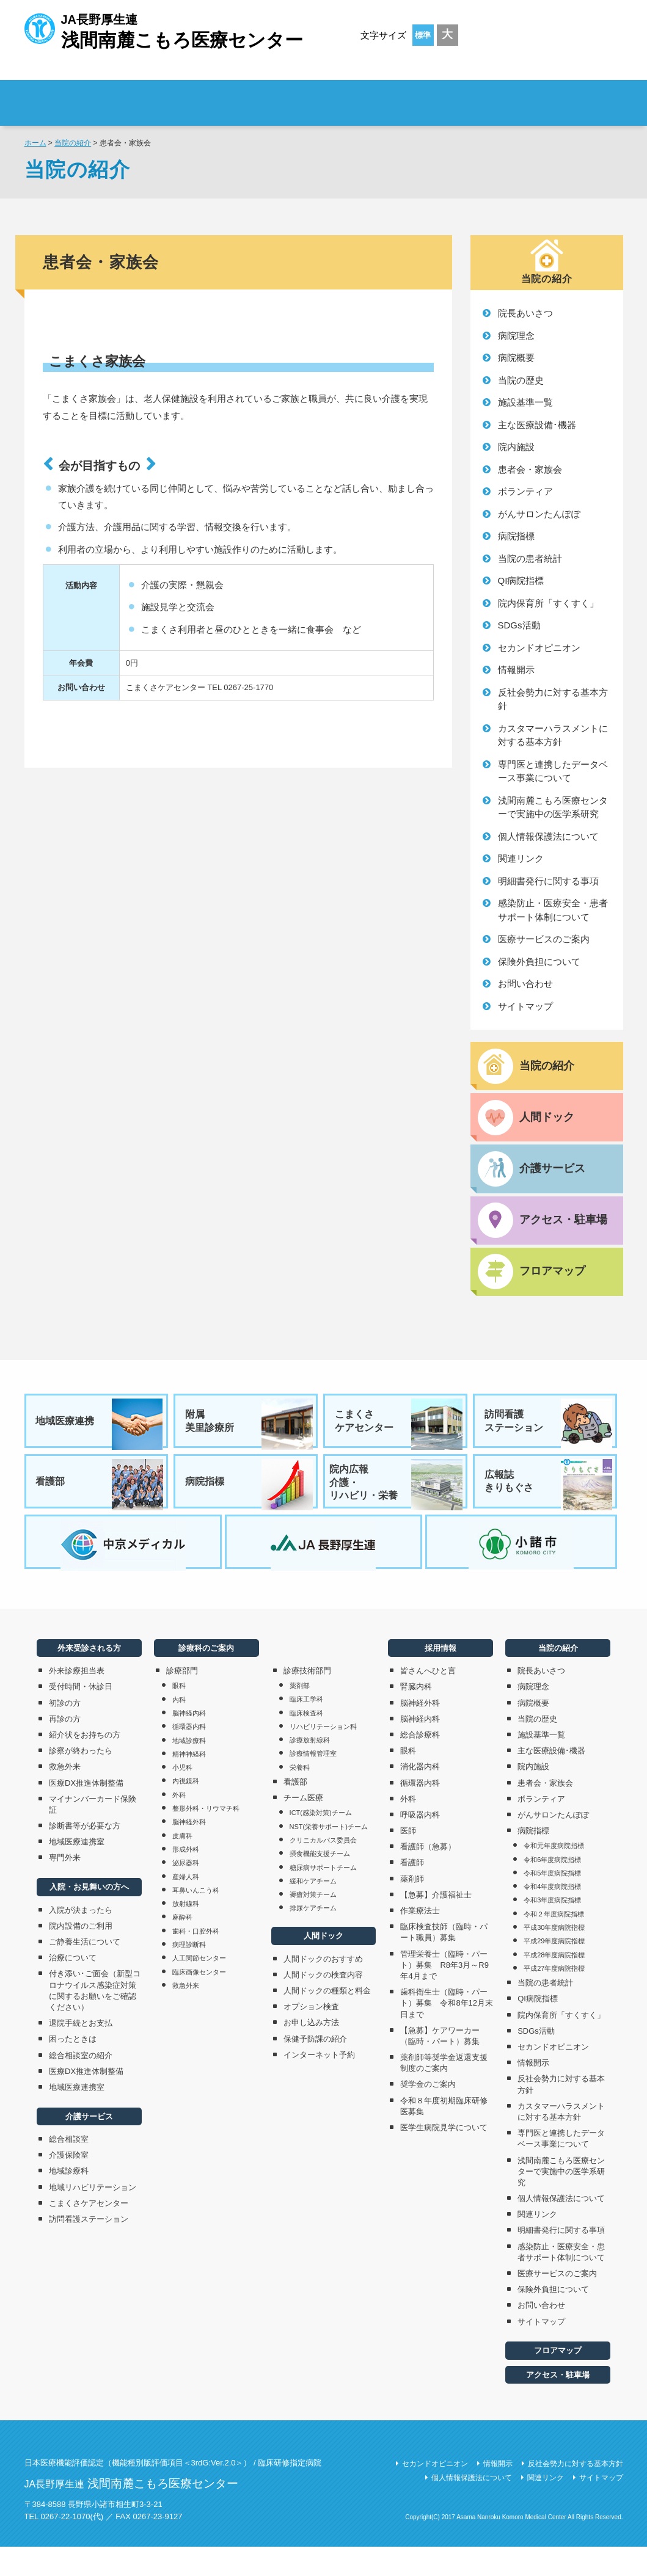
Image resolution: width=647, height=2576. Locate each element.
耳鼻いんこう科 (195, 1919)
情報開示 (516, 669)
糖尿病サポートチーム (323, 1896)
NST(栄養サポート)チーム (329, 1855)
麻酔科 (182, 1946)
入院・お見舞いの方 (307, 95)
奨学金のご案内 (428, 2113)
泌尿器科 (185, 1892)
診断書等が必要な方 (84, 1854)
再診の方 (65, 1747)
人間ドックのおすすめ (323, 1987)
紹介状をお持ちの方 (84, 1763)
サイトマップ (525, 1006)
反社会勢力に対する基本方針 (553, 699)
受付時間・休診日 (80, 1715)
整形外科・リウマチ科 (205, 1837)
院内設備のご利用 (80, 1954)
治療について (73, 1987)
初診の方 (65, 1731)
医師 (408, 1859)
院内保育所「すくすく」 (548, 603)
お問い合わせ (525, 983)
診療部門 (182, 1700)
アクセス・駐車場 (558, 2403)
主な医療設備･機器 (537, 425)
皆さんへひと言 (428, 1700)
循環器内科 (189, 1755)
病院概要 (516, 357)
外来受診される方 (194, 95)
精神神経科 (189, 1782)
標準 (423, 35)
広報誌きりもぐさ (549, 1500)
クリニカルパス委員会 (323, 1868)
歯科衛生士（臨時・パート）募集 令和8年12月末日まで (446, 2031)
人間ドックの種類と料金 (327, 2019)
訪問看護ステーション (549, 1432)
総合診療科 (420, 1763)
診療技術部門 (307, 1699)
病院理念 (516, 335)
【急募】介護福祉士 (436, 1923)
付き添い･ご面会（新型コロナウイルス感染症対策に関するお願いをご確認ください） (95, 2019)
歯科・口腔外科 (195, 1959)
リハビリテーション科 (323, 1755)
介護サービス (89, 2145)
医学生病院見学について (444, 2156)
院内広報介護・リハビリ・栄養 (396, 1500)
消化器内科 (420, 1795)
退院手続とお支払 (80, 2051)
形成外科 (185, 1878)
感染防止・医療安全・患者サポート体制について (553, 910)
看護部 (100, 1500)
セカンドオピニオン (539, 647)
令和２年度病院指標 (554, 1942)
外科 (179, 1823)
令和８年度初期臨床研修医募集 (444, 2135)
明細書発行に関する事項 (548, 881)
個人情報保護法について (548, 836)
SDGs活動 (519, 625)
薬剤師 (412, 1907)
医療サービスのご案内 (544, 939)
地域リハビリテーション (92, 2216)
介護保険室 (69, 2184)
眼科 (179, 1715)
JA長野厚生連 (163, 29)
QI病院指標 (521, 580)
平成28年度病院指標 (554, 1983)
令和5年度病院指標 (552, 1901)
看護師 (412, 1891)
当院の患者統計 (530, 558)
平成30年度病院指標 (554, 1956)
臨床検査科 (306, 1741)
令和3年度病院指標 (552, 1929)
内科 (179, 1728)
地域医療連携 (100, 1432)
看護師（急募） (428, 1875)
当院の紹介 (72, 143)
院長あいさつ (525, 313)
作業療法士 (420, 1939)
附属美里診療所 (249, 1432)
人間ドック (323, 1965)
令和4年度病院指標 (552, 1915)
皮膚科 (182, 1864)
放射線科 (185, 1932)
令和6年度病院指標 (552, 1888)
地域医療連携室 (76, 1871)
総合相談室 (69, 2167)
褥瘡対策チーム (313, 1923)
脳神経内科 (189, 1741)
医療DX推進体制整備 (86, 1811)
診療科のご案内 (420, 95)
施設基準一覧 (525, 402)
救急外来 (65, 1795)
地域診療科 (69, 2200)
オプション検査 (311, 2035)
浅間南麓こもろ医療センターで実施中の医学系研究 (553, 807)
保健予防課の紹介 (315, 2067)
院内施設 (516, 447)
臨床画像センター (199, 2000)
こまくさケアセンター (399, 1432)
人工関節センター (199, 1987)
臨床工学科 (306, 1727)
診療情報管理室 (313, 1782)
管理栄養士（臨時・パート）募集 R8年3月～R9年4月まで (444, 1993)
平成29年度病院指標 (554, 1970)
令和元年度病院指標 (554, 1875)
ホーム (35, 143)
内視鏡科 (185, 1810)
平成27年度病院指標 (554, 1997)
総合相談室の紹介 (80, 2084)
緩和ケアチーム (313, 1909)
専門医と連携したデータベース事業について (553, 771)
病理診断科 (189, 1973)
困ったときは (73, 2068)
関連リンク (521, 858)
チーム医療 (303, 1826)
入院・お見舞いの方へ (89, 1915)
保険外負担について (539, 961)
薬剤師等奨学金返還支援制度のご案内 (444, 2091)
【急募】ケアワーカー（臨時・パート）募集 (444, 2064)
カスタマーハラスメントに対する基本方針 (553, 735)
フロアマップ (558, 2379)
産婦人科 (185, 1905)
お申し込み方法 (311, 2051)
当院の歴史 (521, 380)
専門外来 (65, 1886)
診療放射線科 (310, 1768)
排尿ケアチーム (313, 1937)
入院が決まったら (80, 1938)
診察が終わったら (80, 1779)
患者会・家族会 (530, 469)
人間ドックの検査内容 (323, 2003)
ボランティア (525, 491)
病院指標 (516, 536)
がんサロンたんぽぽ (539, 514)
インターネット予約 (319, 2083)
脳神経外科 (189, 1851)
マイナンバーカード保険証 (92, 1833)
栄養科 (300, 1796)
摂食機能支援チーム (320, 1883)
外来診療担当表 (76, 1700)
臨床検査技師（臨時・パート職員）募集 (444, 1961)
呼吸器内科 (420, 1843)
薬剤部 (300, 1714)
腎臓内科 (416, 1715)
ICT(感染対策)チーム (321, 1842)
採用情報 (550, 95)
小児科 (182, 1796)
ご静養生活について (84, 1970)
